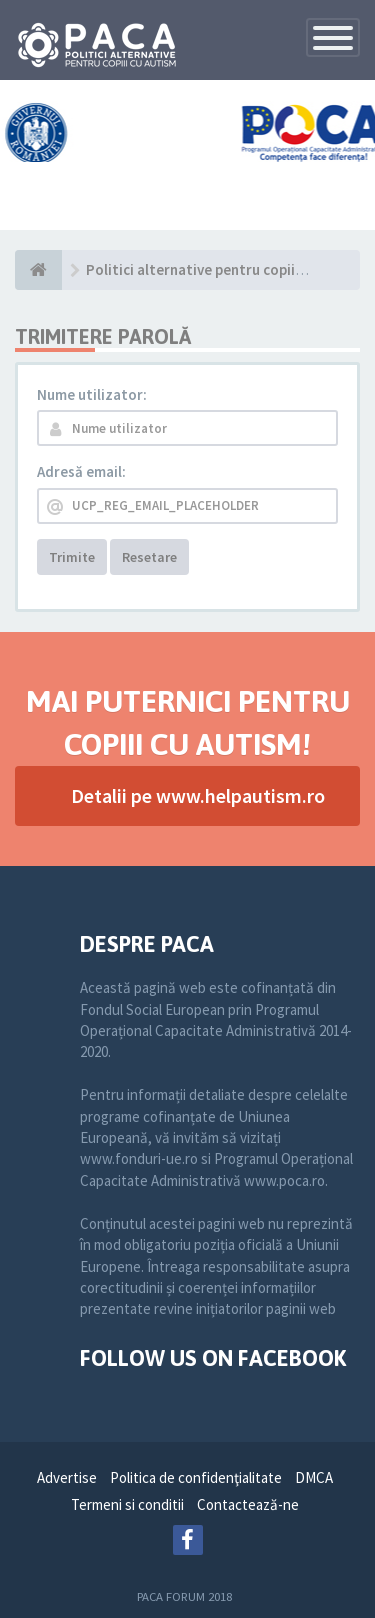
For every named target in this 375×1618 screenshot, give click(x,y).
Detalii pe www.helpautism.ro (198, 795)
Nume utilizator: (92, 394)
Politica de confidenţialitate (196, 1477)
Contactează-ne (248, 1504)
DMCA (314, 1477)
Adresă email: (81, 471)
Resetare (149, 557)
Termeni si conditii (127, 1504)
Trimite (72, 557)
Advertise (67, 1477)
